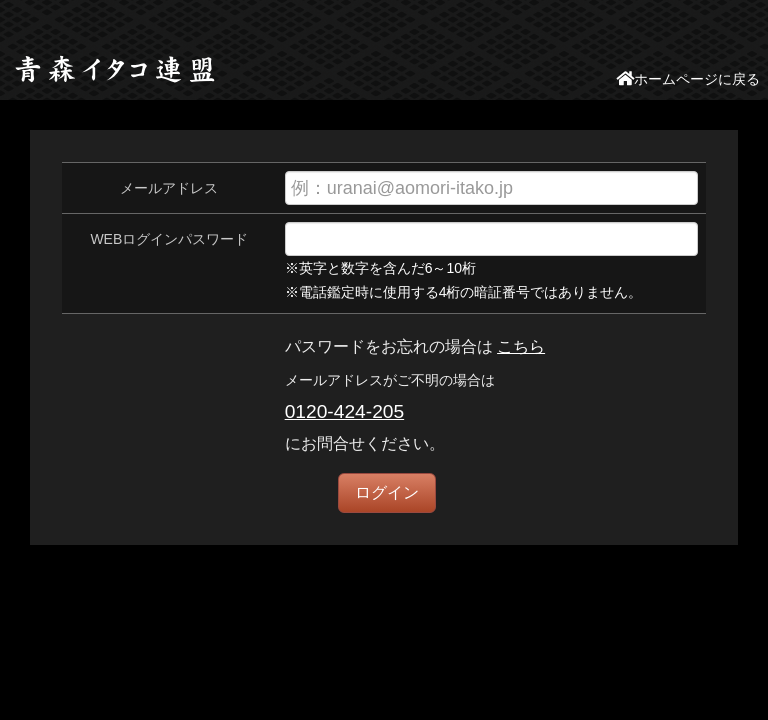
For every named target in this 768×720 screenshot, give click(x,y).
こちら (521, 346)
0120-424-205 (345, 411)
